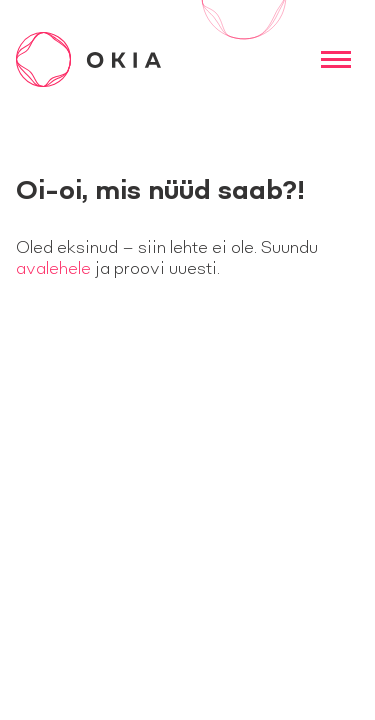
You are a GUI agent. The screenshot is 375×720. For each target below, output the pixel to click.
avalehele (53, 269)
